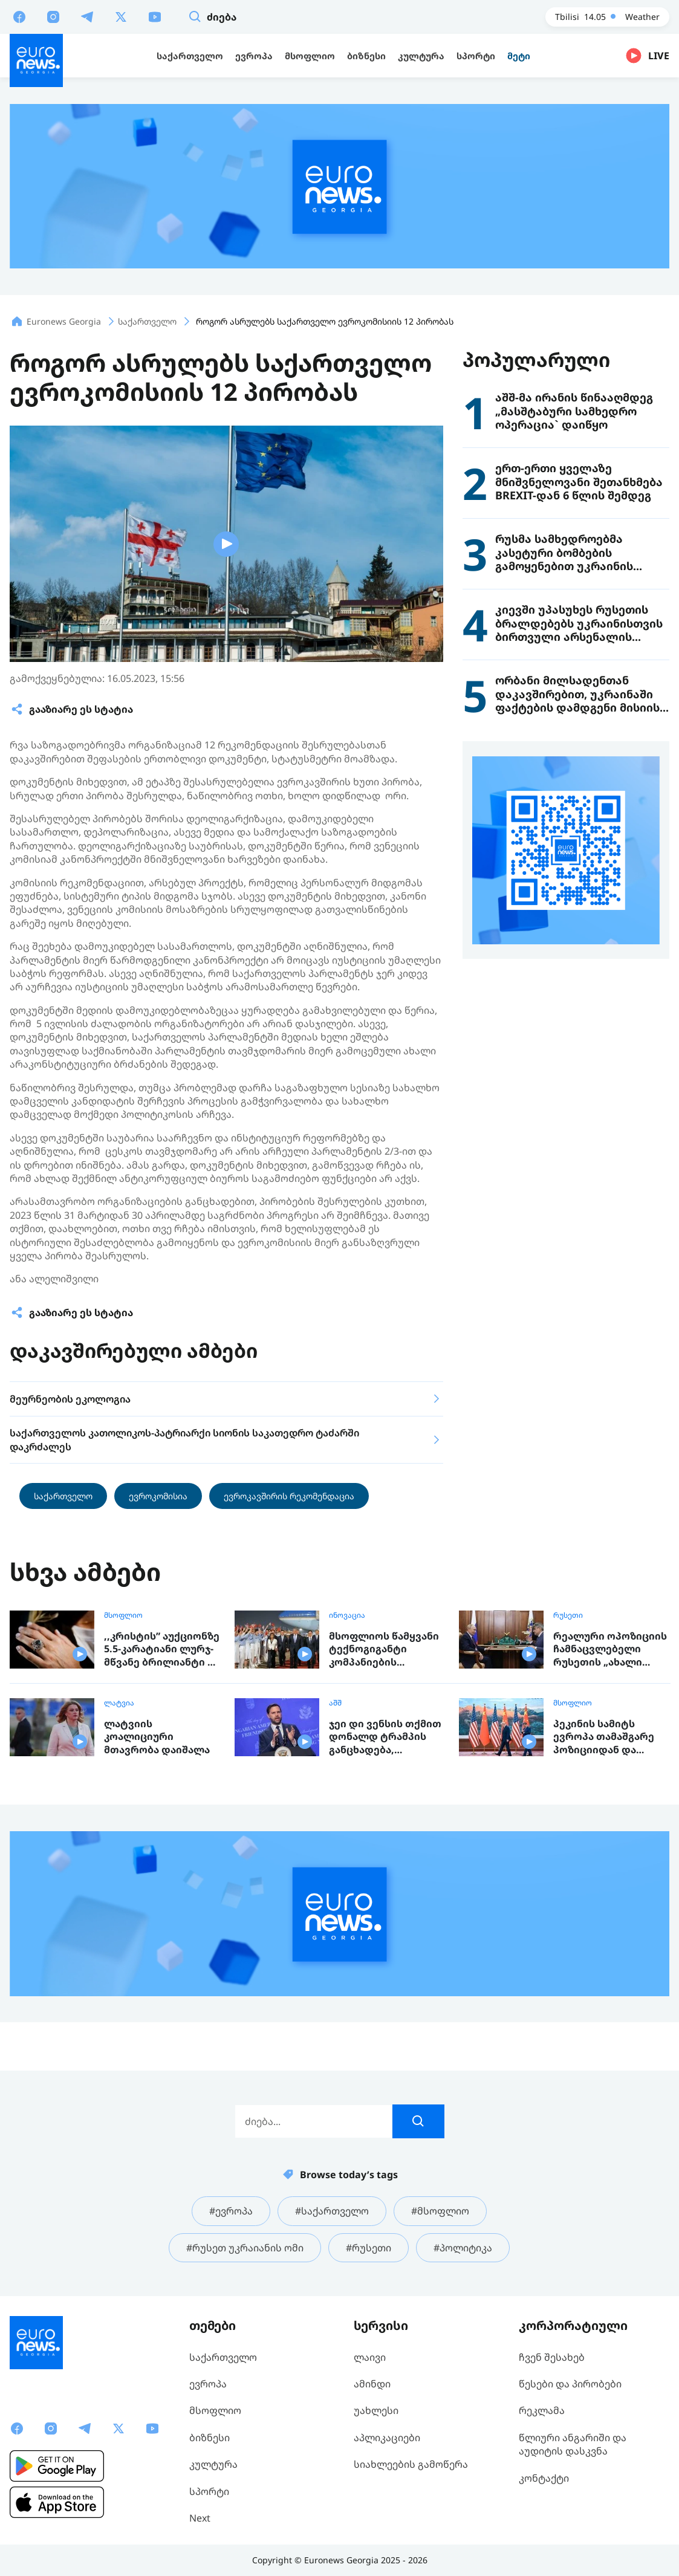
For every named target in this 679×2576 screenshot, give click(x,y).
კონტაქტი (544, 2478)
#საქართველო (332, 2211)
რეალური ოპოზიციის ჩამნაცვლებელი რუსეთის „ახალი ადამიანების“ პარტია (610, 1649)
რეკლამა (542, 2410)
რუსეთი (568, 1615)
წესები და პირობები (570, 2383)
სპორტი (209, 2491)
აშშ (335, 1703)
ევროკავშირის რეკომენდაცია (289, 1496)
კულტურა (213, 2464)
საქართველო (63, 1496)
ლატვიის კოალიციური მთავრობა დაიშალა (157, 1737)
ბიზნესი (209, 2437)
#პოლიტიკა (463, 2247)
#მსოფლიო (440, 2211)
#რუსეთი (368, 2247)
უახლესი (376, 2410)
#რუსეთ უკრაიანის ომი (245, 2247)
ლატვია (119, 1703)
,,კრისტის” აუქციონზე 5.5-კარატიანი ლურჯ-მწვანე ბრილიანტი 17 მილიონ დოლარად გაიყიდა (161, 1649)
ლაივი (370, 2357)
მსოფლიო (123, 1615)
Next (199, 2518)
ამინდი (372, 2383)
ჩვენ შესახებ (552, 2357)
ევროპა (208, 2383)
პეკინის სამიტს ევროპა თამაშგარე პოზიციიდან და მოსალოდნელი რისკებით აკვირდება (610, 1737)
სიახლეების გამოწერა (411, 2464)
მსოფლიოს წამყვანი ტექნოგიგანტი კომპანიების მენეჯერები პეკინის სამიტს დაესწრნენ (384, 1649)
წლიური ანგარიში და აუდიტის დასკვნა (572, 2444)
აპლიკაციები (387, 2437)
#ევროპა (231, 2211)
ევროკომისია (158, 1496)
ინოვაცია (347, 1615)
